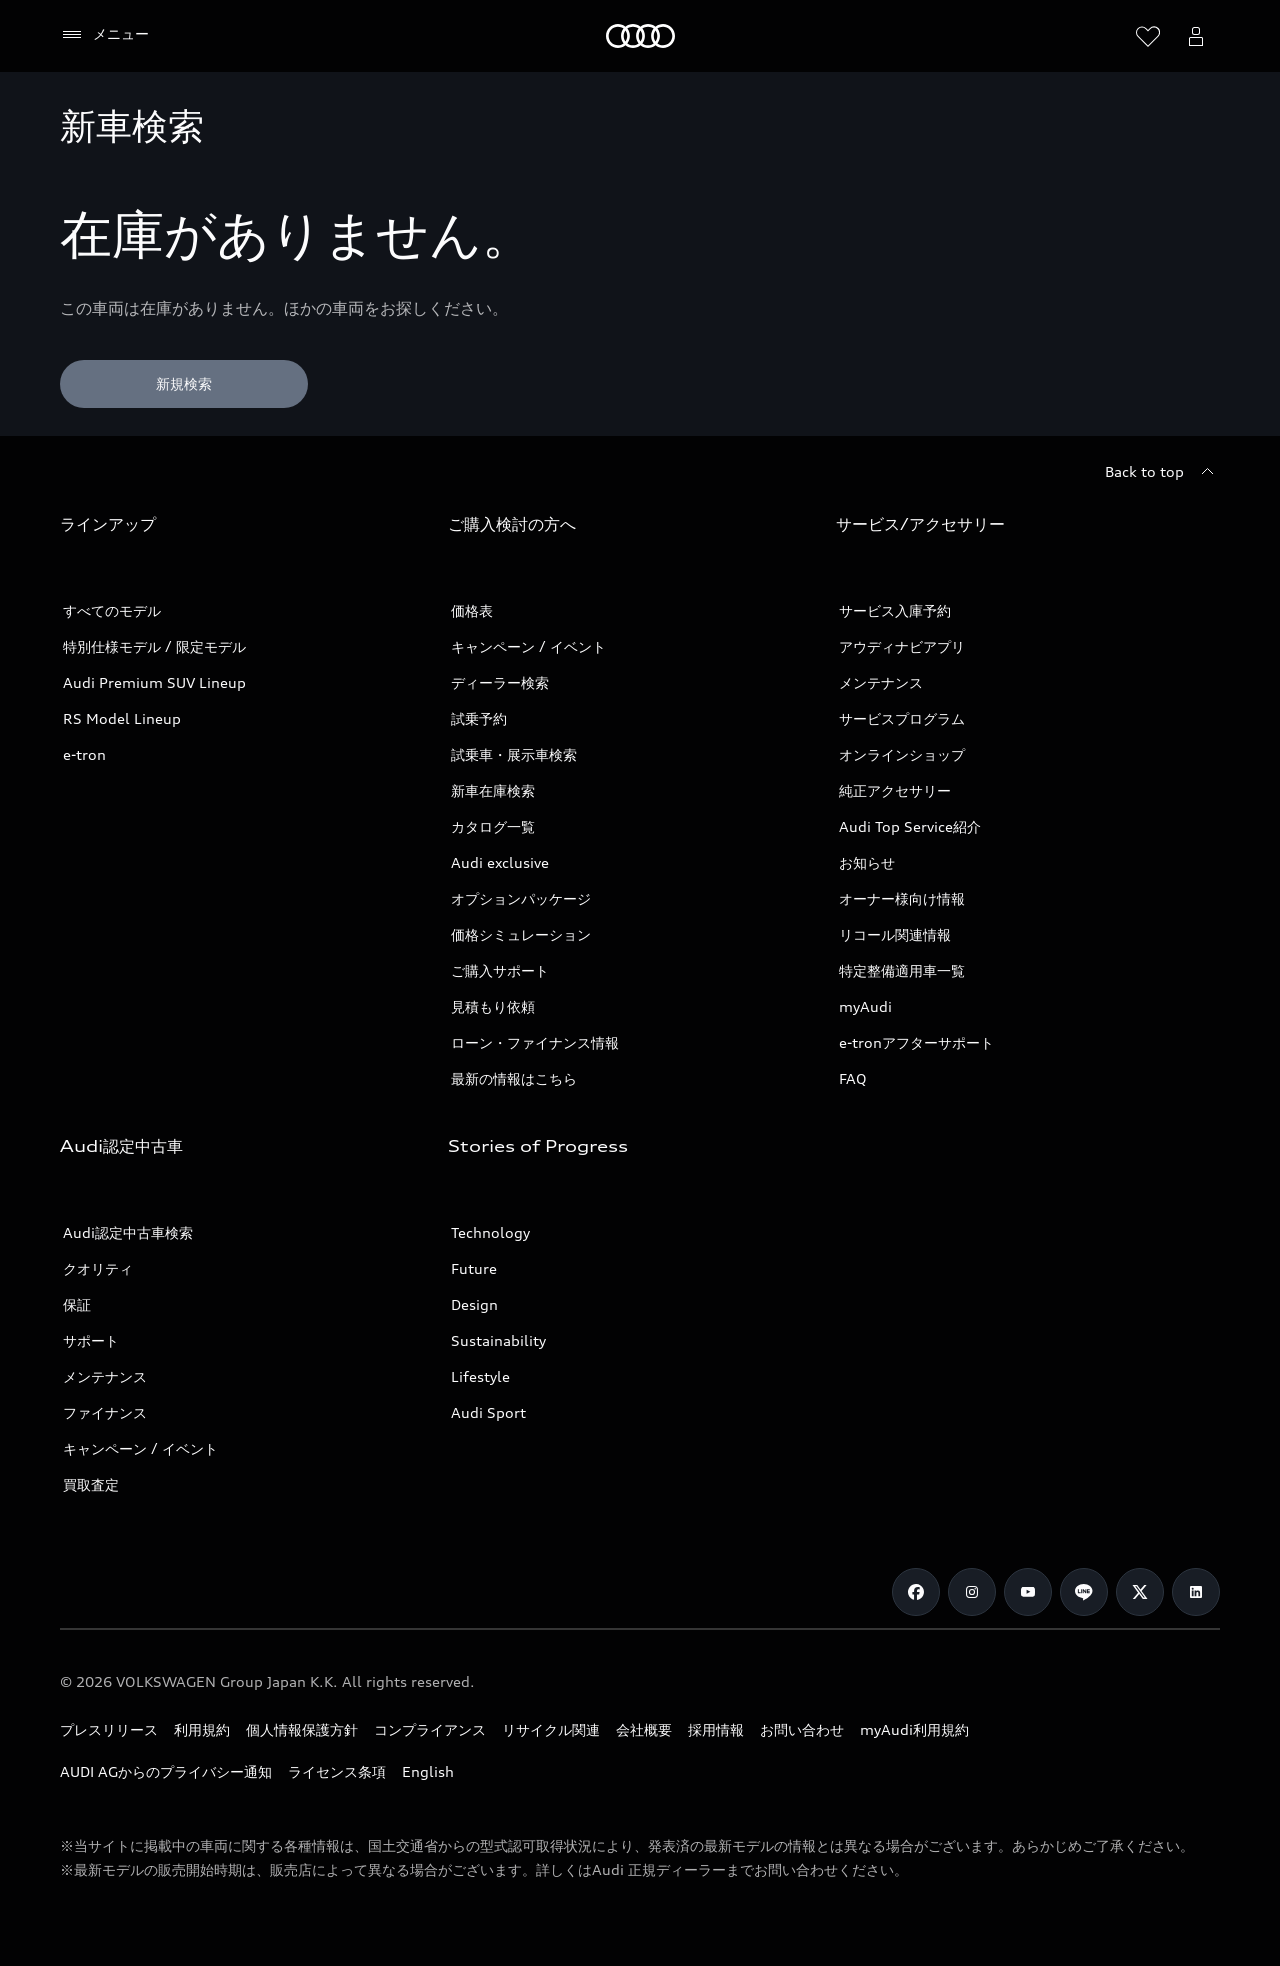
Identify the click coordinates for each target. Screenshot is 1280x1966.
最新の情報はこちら (514, 1078)
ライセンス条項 (337, 1771)
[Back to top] (1162, 472)
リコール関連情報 (895, 934)
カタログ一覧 (493, 826)
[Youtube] (1028, 1592)
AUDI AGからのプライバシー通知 (166, 1771)
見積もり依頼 (493, 1006)
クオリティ (98, 1268)
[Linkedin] (1196, 1592)
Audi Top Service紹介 (910, 826)
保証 (77, 1304)
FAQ (853, 1078)
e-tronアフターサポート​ (916, 1042)
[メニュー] (104, 35)
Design (474, 1304)
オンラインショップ (902, 754)
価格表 (472, 610)
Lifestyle (480, 1376)
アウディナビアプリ (902, 646)
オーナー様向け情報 (902, 898)
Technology (490, 1232)
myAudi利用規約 (914, 1729)
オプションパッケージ (521, 898)
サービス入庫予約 (895, 610)
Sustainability (498, 1340)
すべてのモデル (112, 610)
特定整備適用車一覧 (902, 970)
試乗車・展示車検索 (514, 754)
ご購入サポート (500, 970)
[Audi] (640, 36)
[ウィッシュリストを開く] (1148, 36)
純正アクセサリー (895, 790)
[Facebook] (916, 1592)
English (428, 1771)
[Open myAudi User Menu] (1196, 36)
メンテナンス (881, 682)
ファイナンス (105, 1412)
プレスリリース (109, 1729)
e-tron (84, 754)
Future (474, 1268)
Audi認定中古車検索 (128, 1232)
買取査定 (91, 1484)
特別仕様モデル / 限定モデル (154, 646)
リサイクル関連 (551, 1729)
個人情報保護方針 (302, 1729)
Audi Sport (488, 1412)
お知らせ (867, 862)
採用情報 (716, 1729)
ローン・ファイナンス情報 (535, 1042)
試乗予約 (479, 718)
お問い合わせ (802, 1729)
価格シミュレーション (521, 934)
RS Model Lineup (122, 718)
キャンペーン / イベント (528, 646)
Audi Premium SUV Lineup (154, 682)
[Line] (1084, 1592)
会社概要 (644, 1729)
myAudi (865, 1006)
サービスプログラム (902, 718)
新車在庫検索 (493, 790)
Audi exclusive (500, 862)
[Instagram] (972, 1592)
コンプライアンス (430, 1729)
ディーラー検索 (500, 682)
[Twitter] (1140, 1592)
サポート (91, 1340)
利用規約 (202, 1729)
